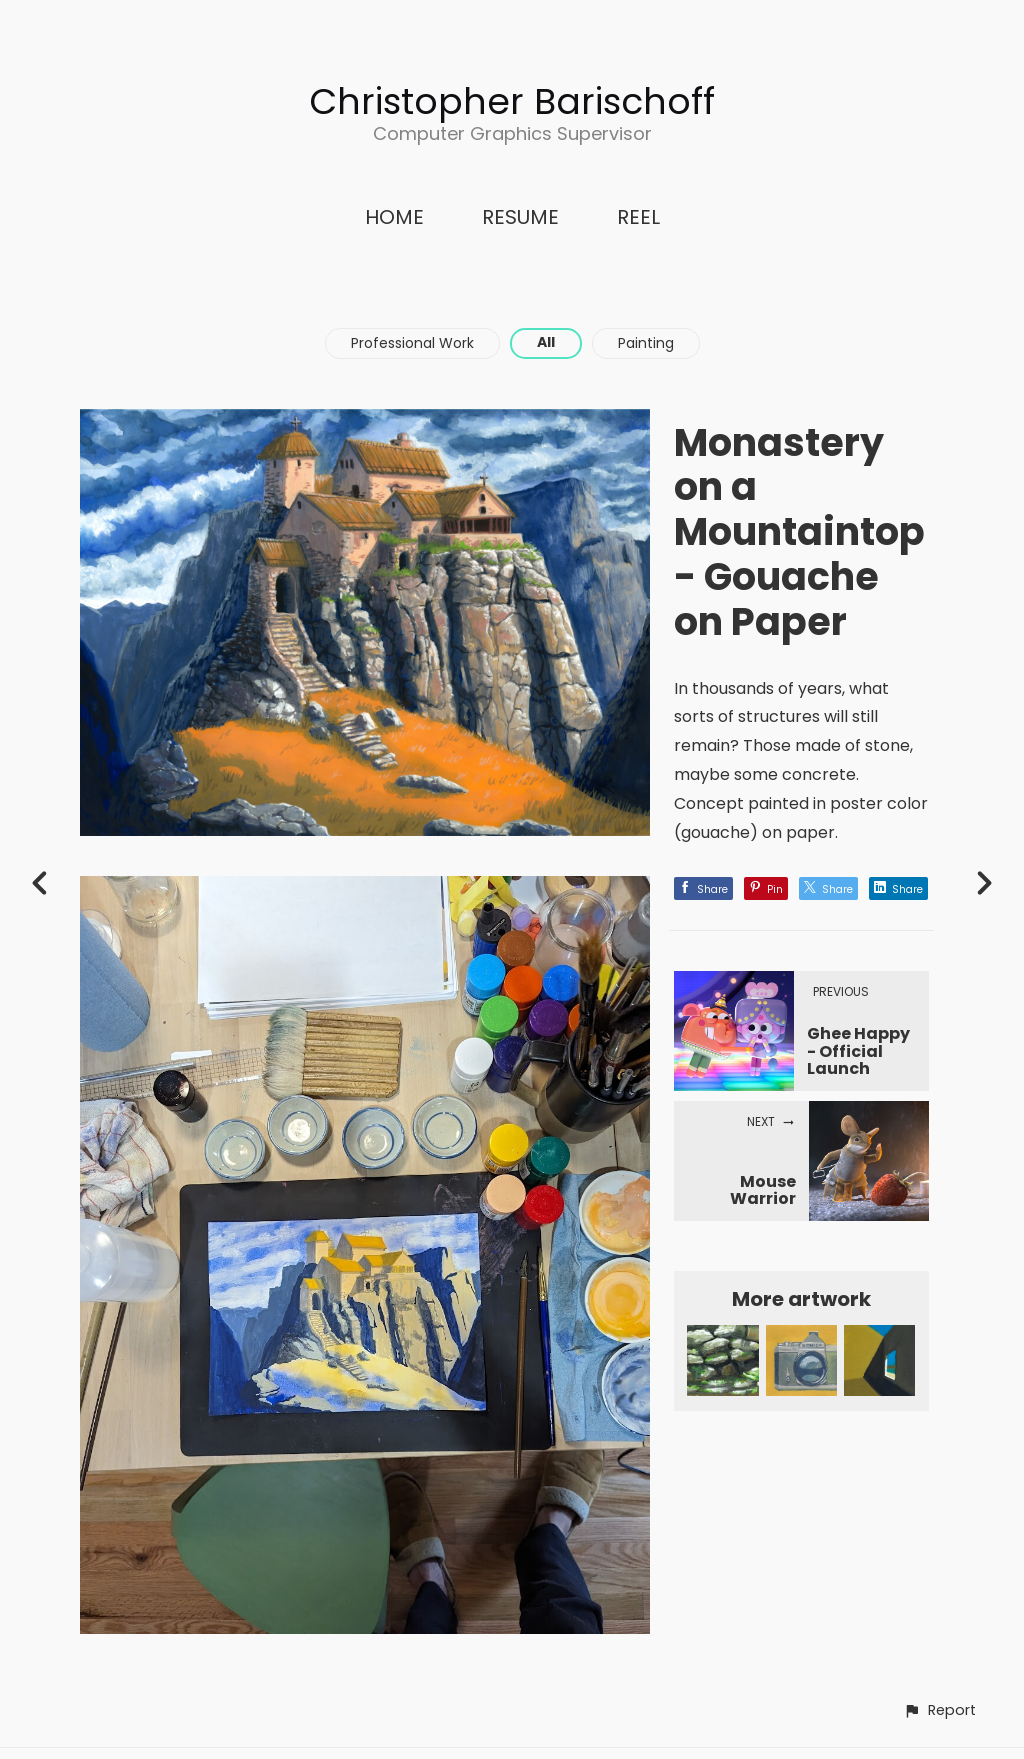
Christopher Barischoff (512, 101)
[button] (939, 1710)
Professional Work (412, 343)
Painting (646, 343)
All (546, 342)
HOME (394, 217)
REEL (638, 217)
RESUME (520, 217)
